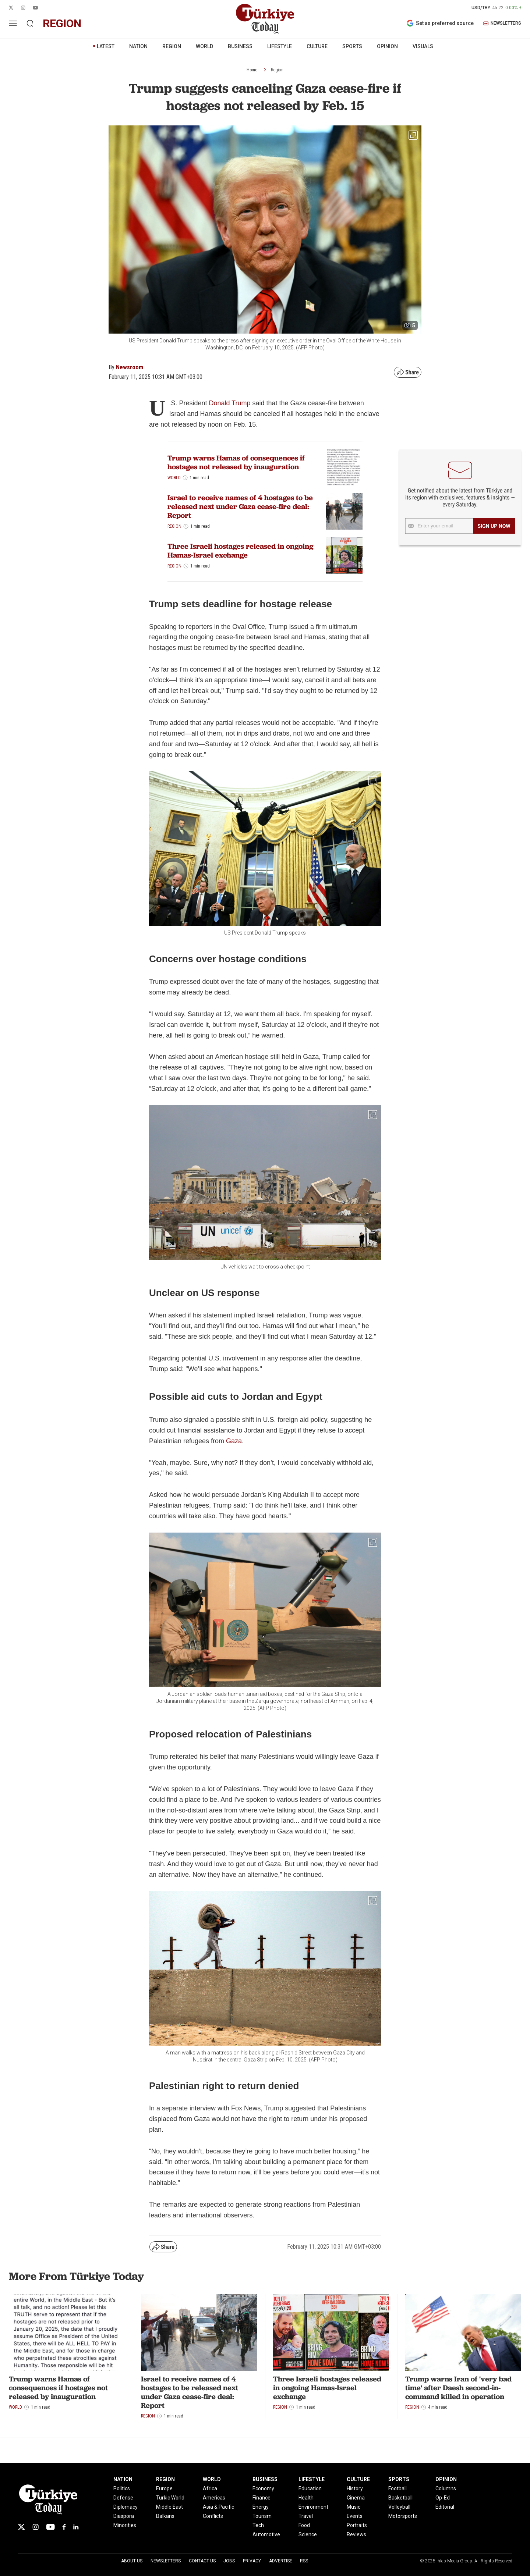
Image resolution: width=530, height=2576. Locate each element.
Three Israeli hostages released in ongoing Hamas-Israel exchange (240, 550)
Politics (121, 2488)
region (62, 23)
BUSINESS (240, 46)
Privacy (252, 2561)
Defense (123, 2497)
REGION (171, 46)
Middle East (169, 2507)
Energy (260, 2507)
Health (306, 2497)
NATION (138, 46)
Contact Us (202, 2561)
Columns (445, 2488)
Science (307, 2534)
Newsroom (129, 367)
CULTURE (317, 46)
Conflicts (213, 2516)
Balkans (165, 2516)
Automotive (266, 2534)
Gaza (234, 1441)
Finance (261, 2497)
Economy (263, 2488)
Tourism (262, 2516)
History (355, 2488)
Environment (313, 2507)
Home (252, 70)
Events (355, 2516)
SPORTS (352, 46)
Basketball (400, 2497)
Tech (258, 2525)
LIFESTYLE (279, 46)
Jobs (229, 2561)
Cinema (356, 2497)
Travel (305, 2516)
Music (353, 2507)
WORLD (204, 46)
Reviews (356, 2534)
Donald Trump (229, 403)
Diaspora (123, 2516)
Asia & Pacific (218, 2507)
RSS (304, 2561)
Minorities (124, 2525)
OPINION (387, 46)
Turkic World (170, 2497)
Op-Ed (442, 2497)
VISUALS (423, 46)
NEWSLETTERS (502, 23)
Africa (210, 2488)
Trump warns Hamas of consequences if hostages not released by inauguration (236, 462)
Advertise (280, 2561)
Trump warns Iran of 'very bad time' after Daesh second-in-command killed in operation (458, 2387)
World (174, 477)
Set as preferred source (440, 23)
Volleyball (399, 2507)
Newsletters (166, 2561)
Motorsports (402, 2516)
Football (397, 2488)
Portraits (357, 2525)
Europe (164, 2488)
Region (277, 70)
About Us (131, 2561)
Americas (214, 2497)
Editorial (444, 2507)
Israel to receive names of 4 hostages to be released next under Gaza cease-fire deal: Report (240, 506)
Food (304, 2525)
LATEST (105, 46)
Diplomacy (125, 2507)
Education (310, 2488)
